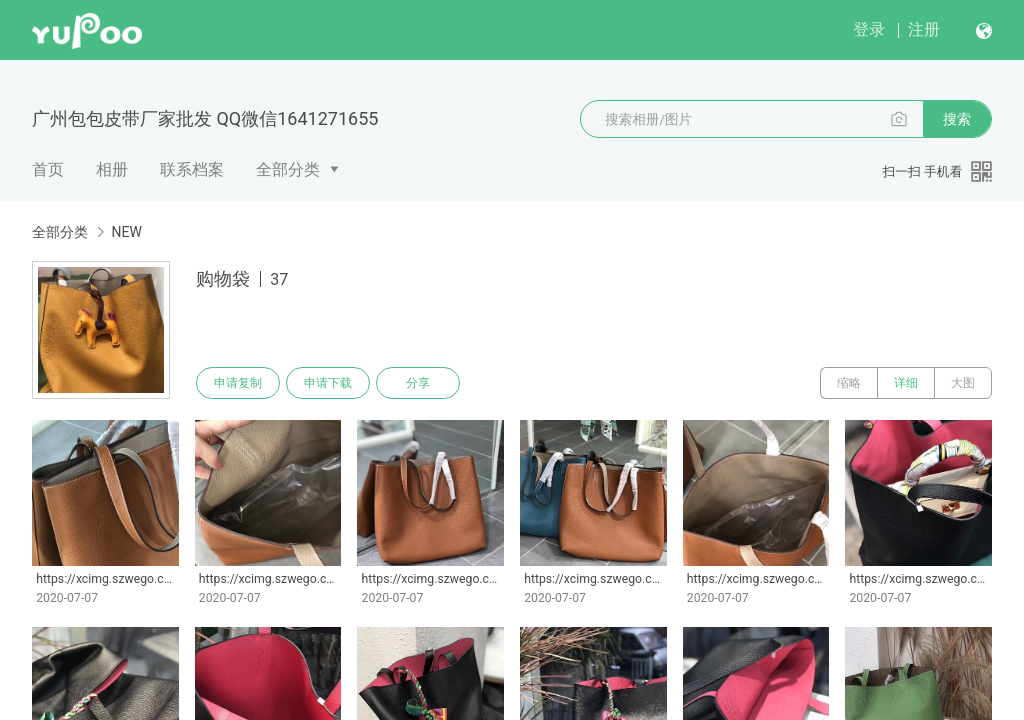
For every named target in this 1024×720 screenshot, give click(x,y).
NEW (126, 232)
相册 (112, 169)
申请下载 (328, 383)
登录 (869, 29)
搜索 (957, 119)
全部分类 (288, 169)
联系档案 (192, 169)
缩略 (849, 383)
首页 (48, 169)
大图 (963, 383)
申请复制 (238, 383)
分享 (418, 383)
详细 (906, 383)
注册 (924, 29)
